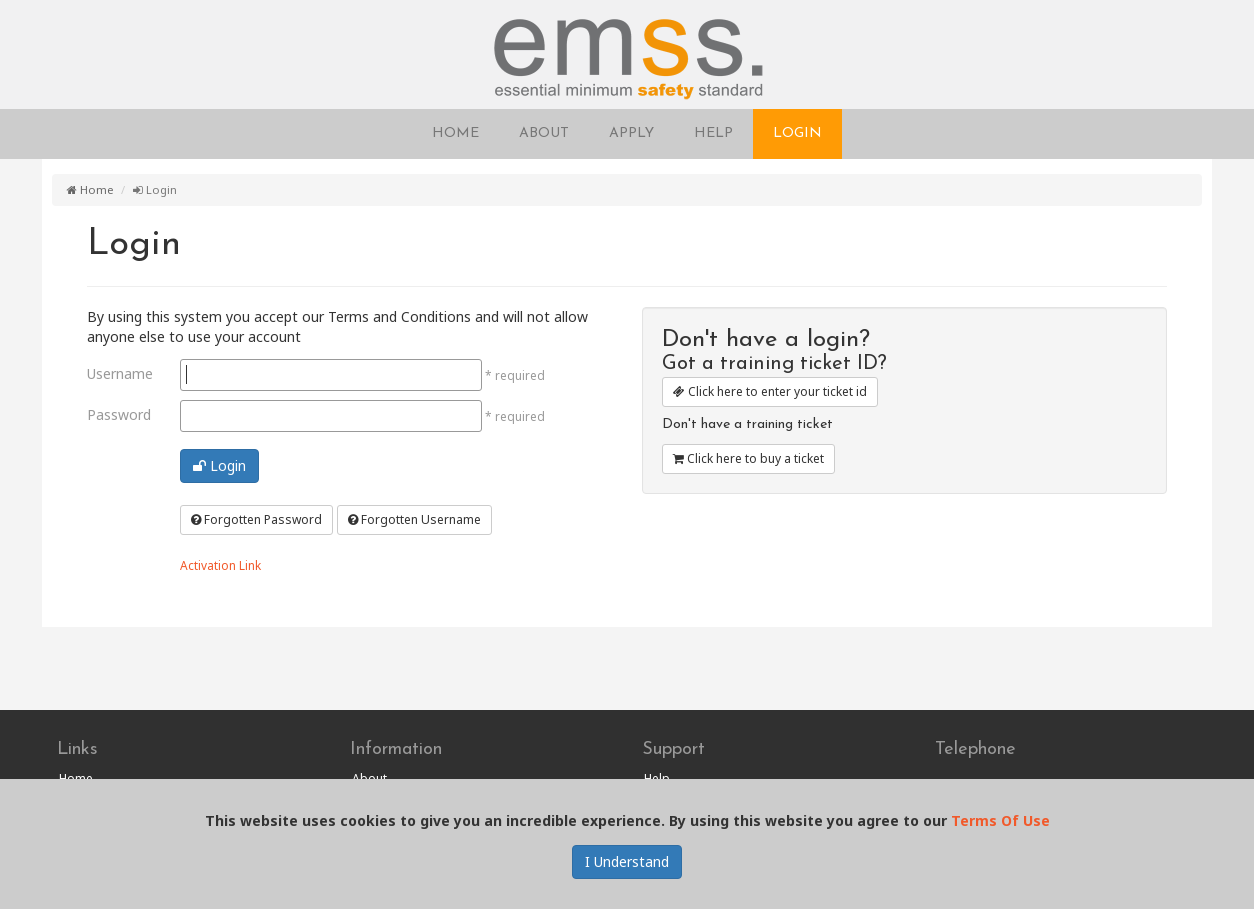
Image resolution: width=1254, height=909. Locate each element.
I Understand (627, 861)
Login (219, 465)
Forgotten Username (414, 519)
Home (90, 189)
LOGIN (797, 133)
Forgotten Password (256, 519)
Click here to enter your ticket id (770, 391)
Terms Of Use (1000, 820)
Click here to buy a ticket (748, 458)
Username (120, 373)
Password (119, 414)
